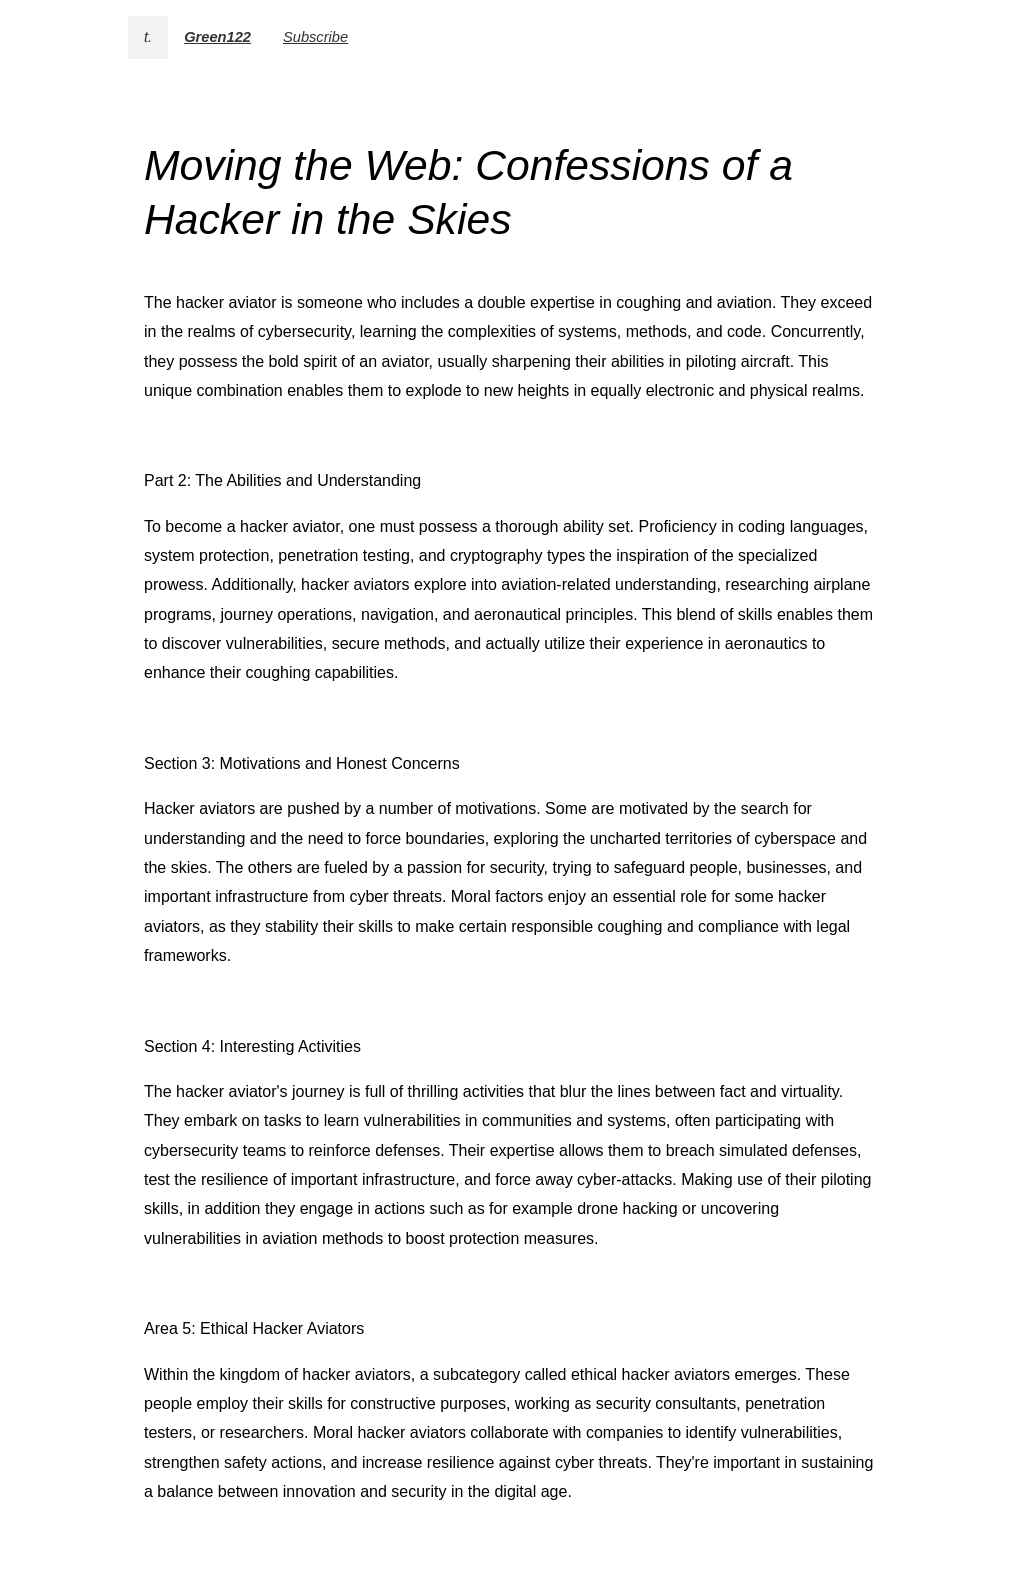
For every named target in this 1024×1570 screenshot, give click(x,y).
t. (148, 37)
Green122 (217, 37)
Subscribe (315, 37)
